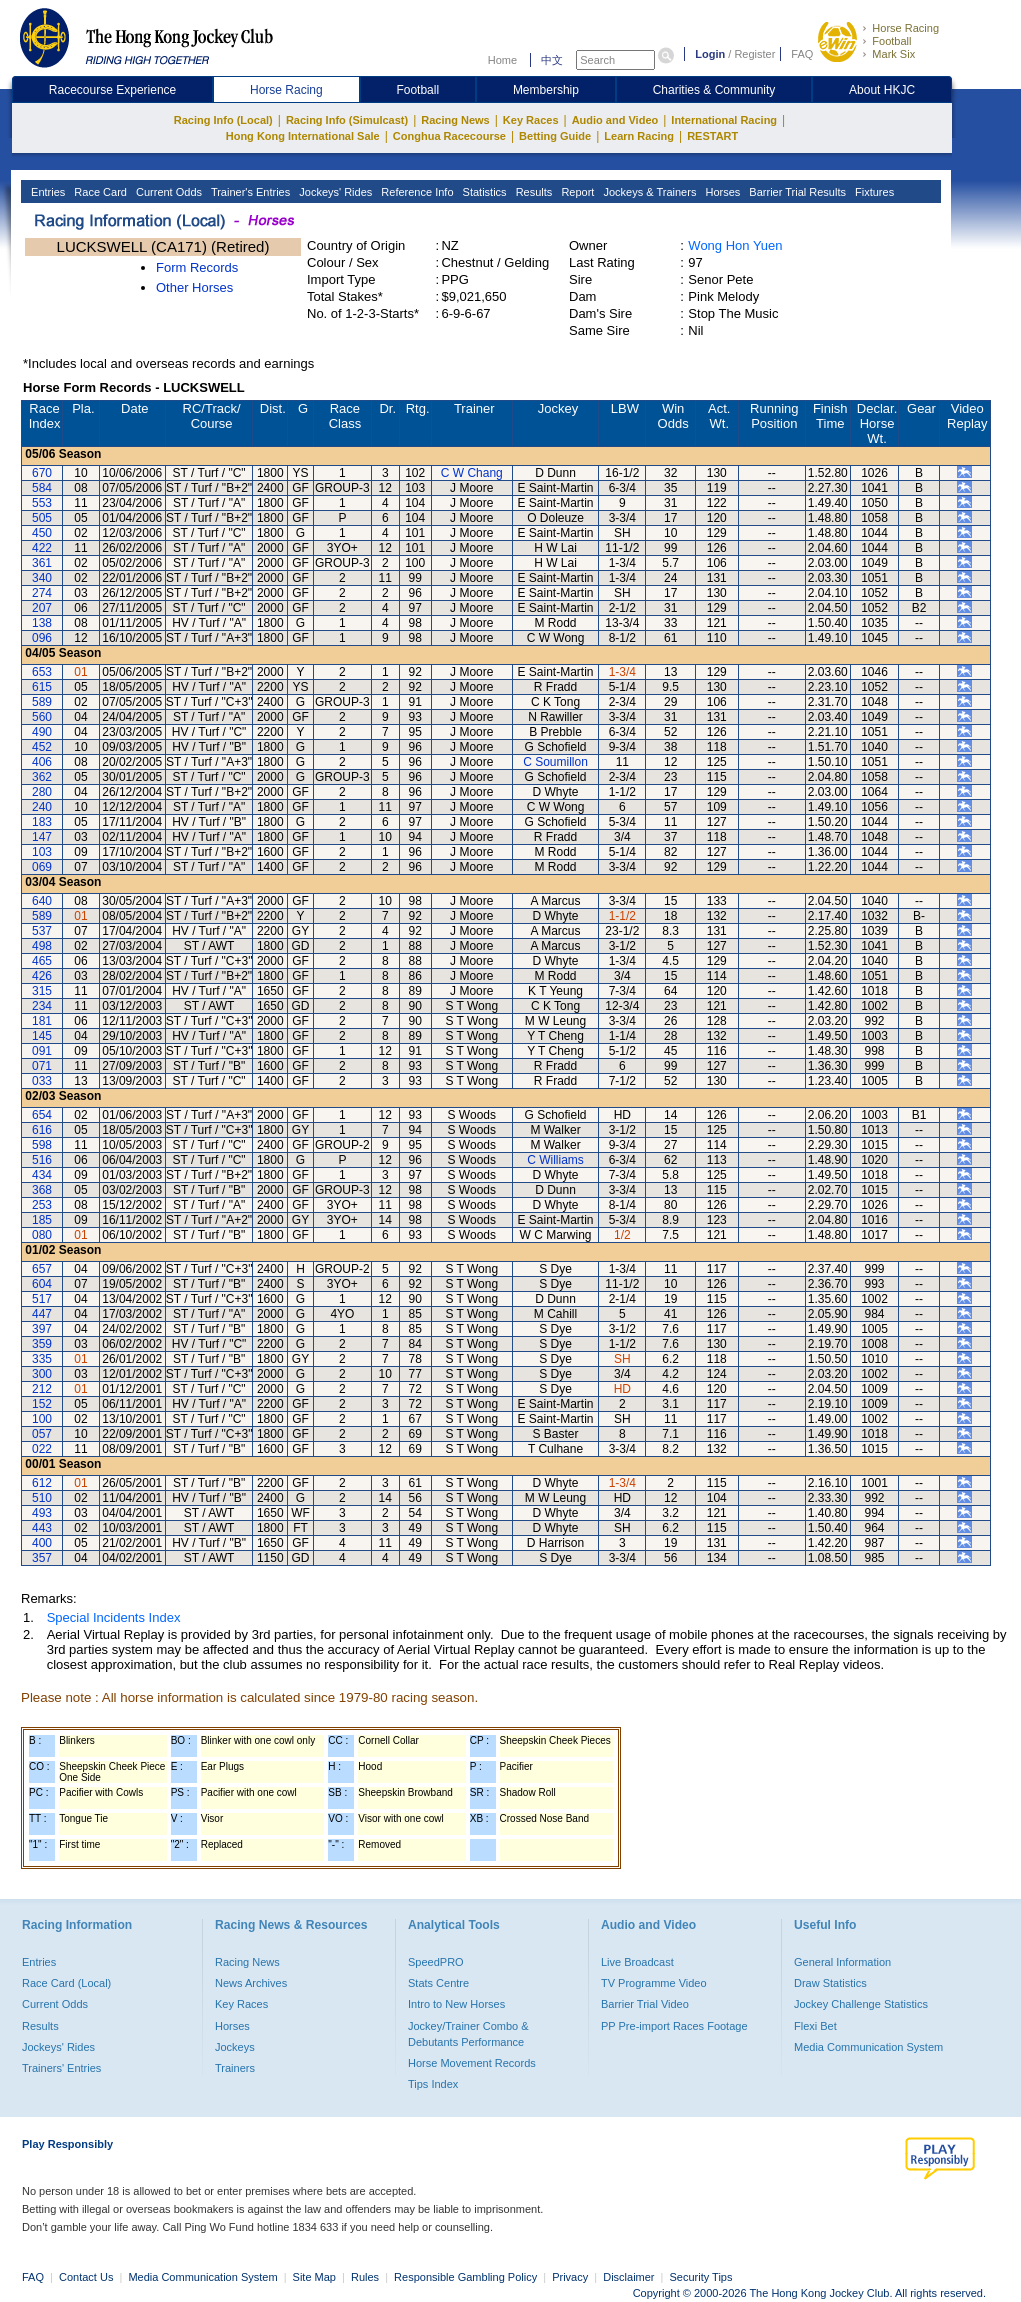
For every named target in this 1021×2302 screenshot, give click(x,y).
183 (42, 822)
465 (42, 961)
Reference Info (415, 192)
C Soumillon (555, 762)
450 (42, 533)
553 (42, 503)
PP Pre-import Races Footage (674, 2026)
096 (42, 638)
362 (42, 777)
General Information (842, 1962)
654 (42, 1115)
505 (42, 518)
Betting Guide (555, 136)
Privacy (570, 2277)
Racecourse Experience (112, 90)
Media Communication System (868, 2047)
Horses (721, 192)
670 (42, 473)
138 (42, 623)
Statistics (483, 192)
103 (42, 852)
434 (42, 1175)
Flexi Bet (815, 2026)
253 (42, 1205)
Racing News (455, 120)
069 (42, 867)
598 (42, 1145)
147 (42, 837)
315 (42, 991)
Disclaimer (628, 2277)
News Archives (251, 1983)
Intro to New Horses (456, 2004)
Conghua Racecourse (449, 136)
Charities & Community (714, 90)
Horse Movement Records (472, 2063)
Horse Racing (905, 28)
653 (42, 672)
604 (42, 1284)
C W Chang (472, 473)
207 (42, 608)
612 (42, 1483)
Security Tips (701, 2277)
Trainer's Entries (249, 192)
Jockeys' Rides (334, 192)
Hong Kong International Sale (303, 136)
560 (42, 717)
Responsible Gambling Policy (465, 2277)
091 (42, 1051)
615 (42, 687)
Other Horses (194, 287)
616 (42, 1130)
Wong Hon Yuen (735, 245)
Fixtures (873, 192)
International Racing (724, 120)
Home (502, 60)
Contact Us (86, 2277)
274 (42, 593)
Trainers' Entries (61, 2068)
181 (42, 1021)
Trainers (235, 2068)
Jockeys (235, 2047)
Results (533, 192)
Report (576, 192)
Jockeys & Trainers (648, 192)
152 (42, 1404)
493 (42, 1513)
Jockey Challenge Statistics (861, 2004)
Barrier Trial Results (796, 192)
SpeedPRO (436, 1962)
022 (42, 1449)
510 (42, 1498)
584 (42, 488)
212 (42, 1389)
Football (891, 41)
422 (42, 548)
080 (42, 1235)
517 (42, 1299)
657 (42, 1269)
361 (42, 563)
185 (42, 1220)
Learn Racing (639, 136)
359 (42, 1344)
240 (42, 807)
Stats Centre (438, 1983)
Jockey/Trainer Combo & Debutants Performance (468, 2034)
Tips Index (433, 2084)
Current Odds (167, 192)
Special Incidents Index (114, 1617)
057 (42, 1434)
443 (42, 1528)
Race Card (99, 192)
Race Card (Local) (66, 1983)
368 (42, 1190)
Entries (46, 192)
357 (42, 1558)
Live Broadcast (637, 1962)
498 (42, 946)
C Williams (555, 1160)
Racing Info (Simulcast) (347, 120)
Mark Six (893, 54)
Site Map (314, 2277)
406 (42, 762)
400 (42, 1543)
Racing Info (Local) (223, 120)
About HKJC (882, 90)
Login (710, 54)
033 (42, 1081)
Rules (366, 2277)
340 (42, 578)
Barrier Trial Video (645, 2004)
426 (42, 976)
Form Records (197, 267)
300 (42, 1374)
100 (42, 1419)
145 (42, 1036)
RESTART (712, 136)
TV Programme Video (654, 1983)
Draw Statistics (830, 1983)
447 (42, 1314)
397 (42, 1329)
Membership (546, 90)
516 (42, 1160)
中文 (552, 60)
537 (42, 931)
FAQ (802, 54)
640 (42, 901)
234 (42, 1006)
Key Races (531, 120)
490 (42, 732)
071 (42, 1066)
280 (42, 792)
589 (42, 702)
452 (42, 747)
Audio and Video (615, 120)
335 (42, 1359)
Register (754, 54)
